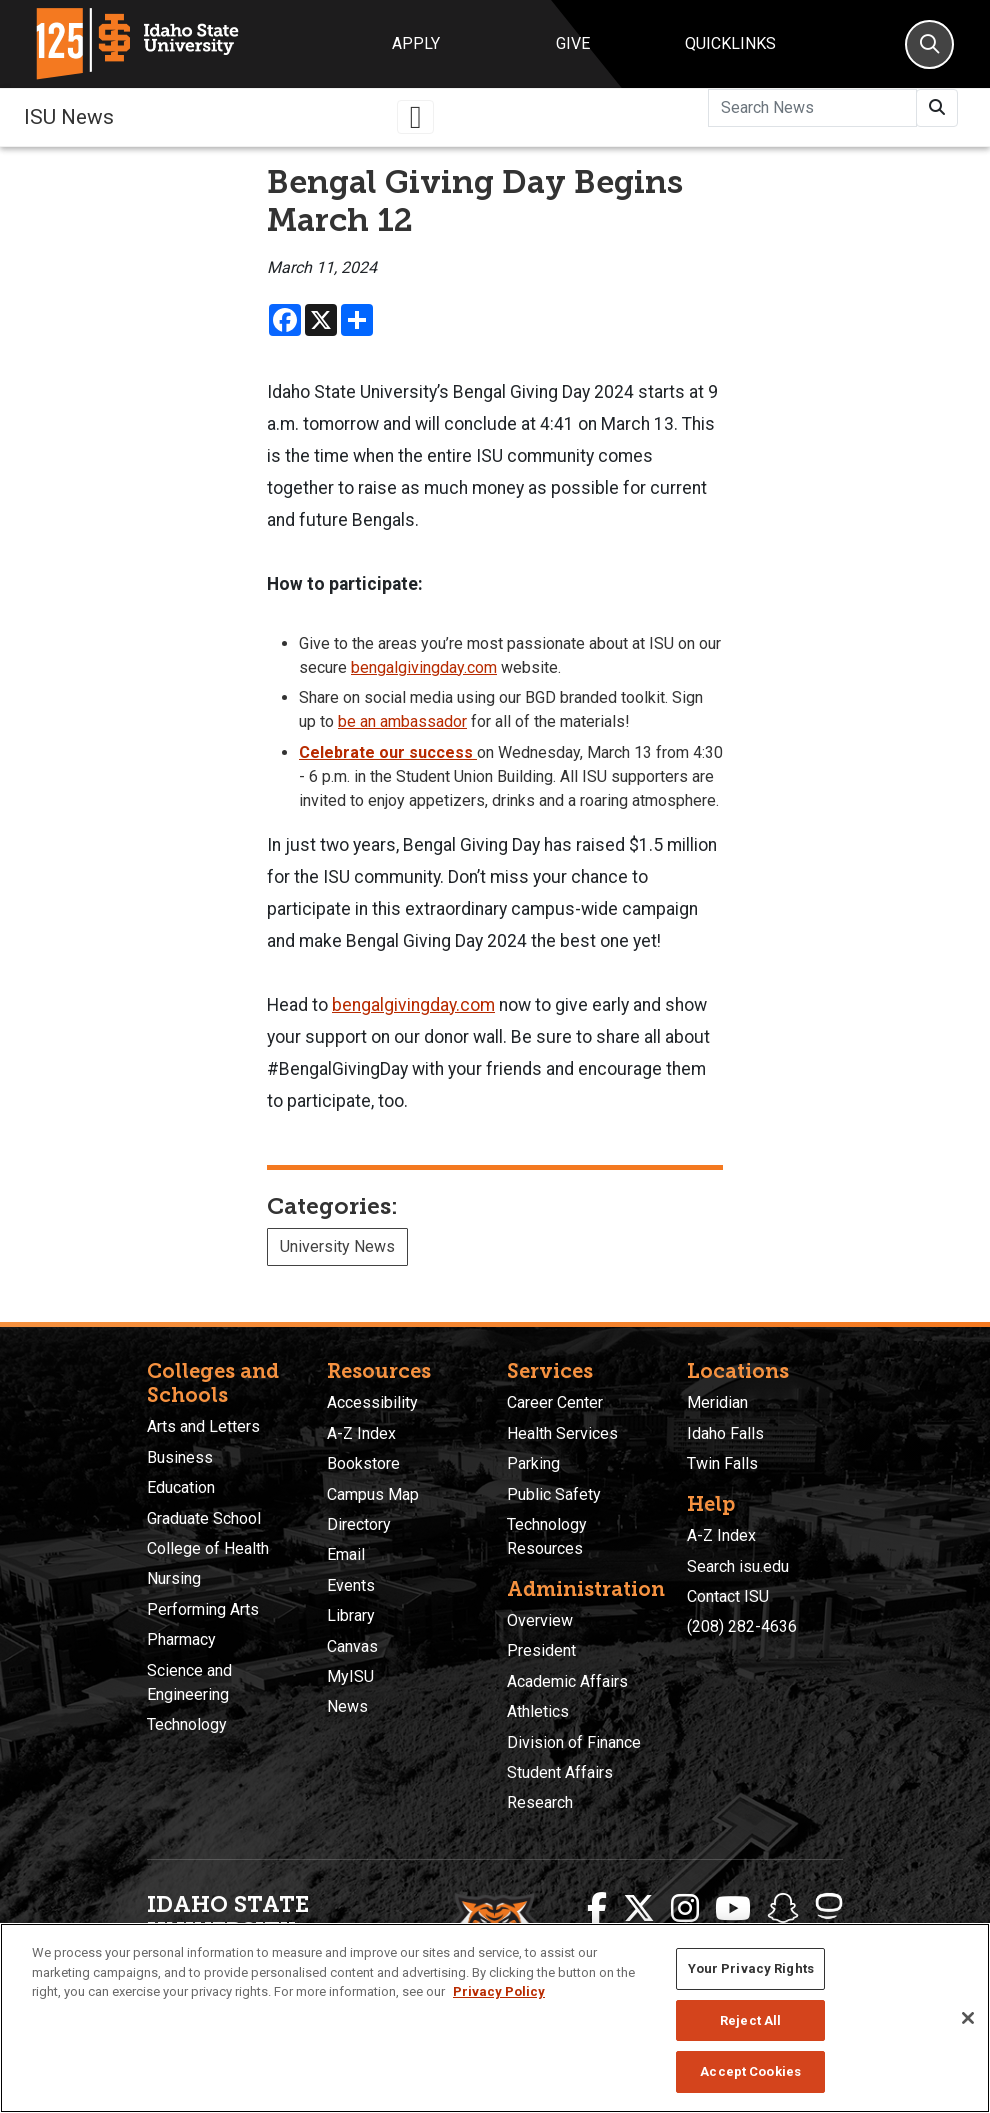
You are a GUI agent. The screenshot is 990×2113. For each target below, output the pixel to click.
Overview (540, 1620)
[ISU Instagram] (685, 1909)
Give (573, 43)
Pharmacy (181, 1639)
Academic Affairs (567, 1681)
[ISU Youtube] (733, 1909)
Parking (533, 1463)
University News (337, 1246)
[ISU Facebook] (597, 1909)
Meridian (717, 1402)
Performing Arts (203, 1609)
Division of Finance (574, 1742)
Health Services (562, 1433)
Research (540, 1802)
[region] (495, 2018)
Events (351, 1585)
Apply (416, 43)
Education (181, 1487)
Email (346, 1554)
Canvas (352, 1646)
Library (351, 1615)
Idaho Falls (725, 1433)
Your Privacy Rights (751, 1968)
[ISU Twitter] (639, 1909)
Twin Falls (722, 1463)
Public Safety (554, 1494)
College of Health (208, 1548)
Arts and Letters (203, 1426)
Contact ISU (728, 1596)
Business (180, 1457)
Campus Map (373, 1494)
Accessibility (372, 1402)
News (347, 1706)
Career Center (555, 1402)
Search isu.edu (738, 1566)
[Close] (968, 2018)
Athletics (538, 1711)
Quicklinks (730, 43)
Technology (187, 1724)
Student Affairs (560, 1772)
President (541, 1650)
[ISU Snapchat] (783, 1909)
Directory (359, 1524)
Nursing (174, 1578)
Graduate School (204, 1518)
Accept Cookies (750, 2071)
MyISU (350, 1676)
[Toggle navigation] (416, 117)
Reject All (750, 2020)
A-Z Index (361, 1433)
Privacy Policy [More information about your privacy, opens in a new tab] (499, 1991)
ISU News (69, 117)
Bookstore (363, 1463)
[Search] (929, 44)
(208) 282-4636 (742, 1626)
